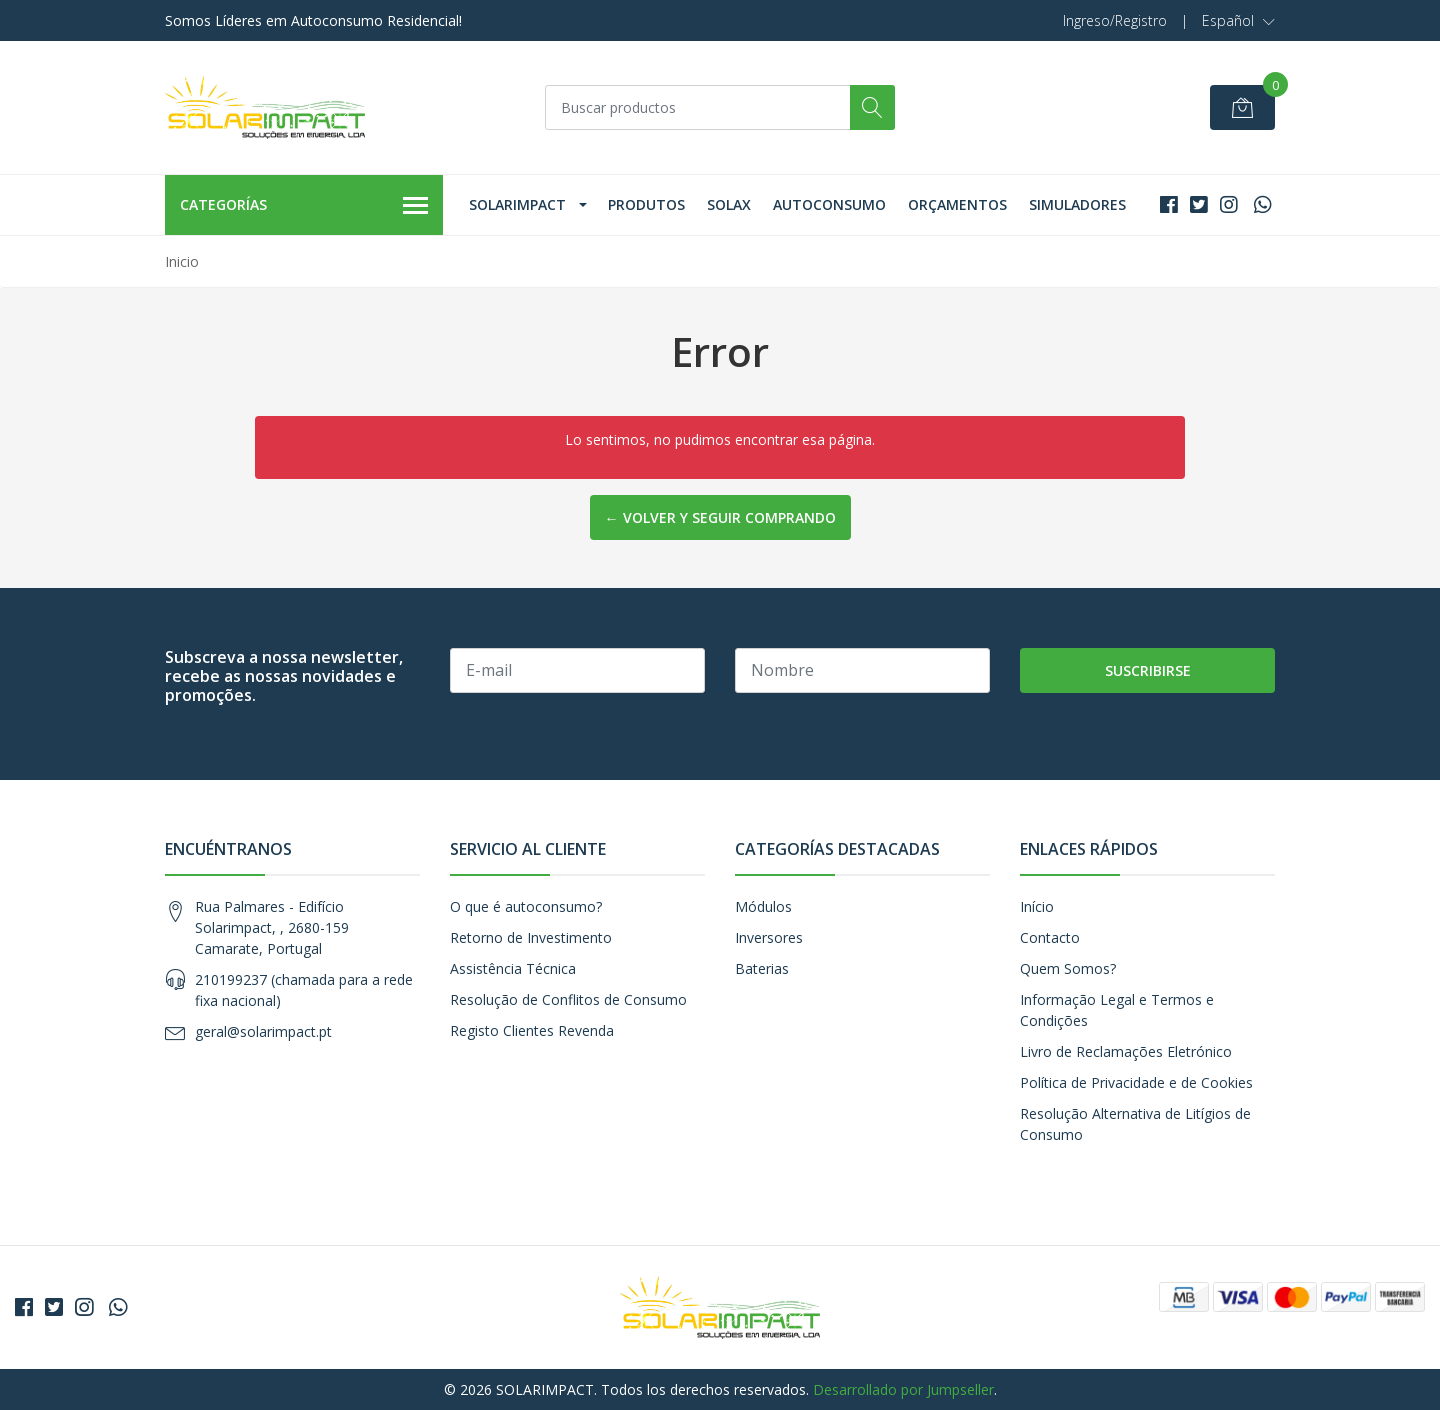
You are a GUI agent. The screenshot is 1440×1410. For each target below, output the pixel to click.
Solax (729, 204)
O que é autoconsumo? (526, 906)
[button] (1238, 21)
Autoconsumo (829, 204)
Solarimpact (517, 204)
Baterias (762, 968)
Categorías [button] (304, 206)
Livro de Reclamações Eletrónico (1126, 1051)
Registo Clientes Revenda (532, 1030)
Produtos (646, 204)
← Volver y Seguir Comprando (720, 517)
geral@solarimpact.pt (263, 1031)
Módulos (763, 906)
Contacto (1050, 937)
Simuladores (1077, 204)
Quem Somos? (1068, 968)
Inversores (769, 937)
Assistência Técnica (513, 968)
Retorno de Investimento (531, 937)
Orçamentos (957, 204)
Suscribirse (1148, 670)
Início (1037, 906)
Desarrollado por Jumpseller (903, 1389)
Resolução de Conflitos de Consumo (568, 999)
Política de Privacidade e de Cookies (1136, 1082)
